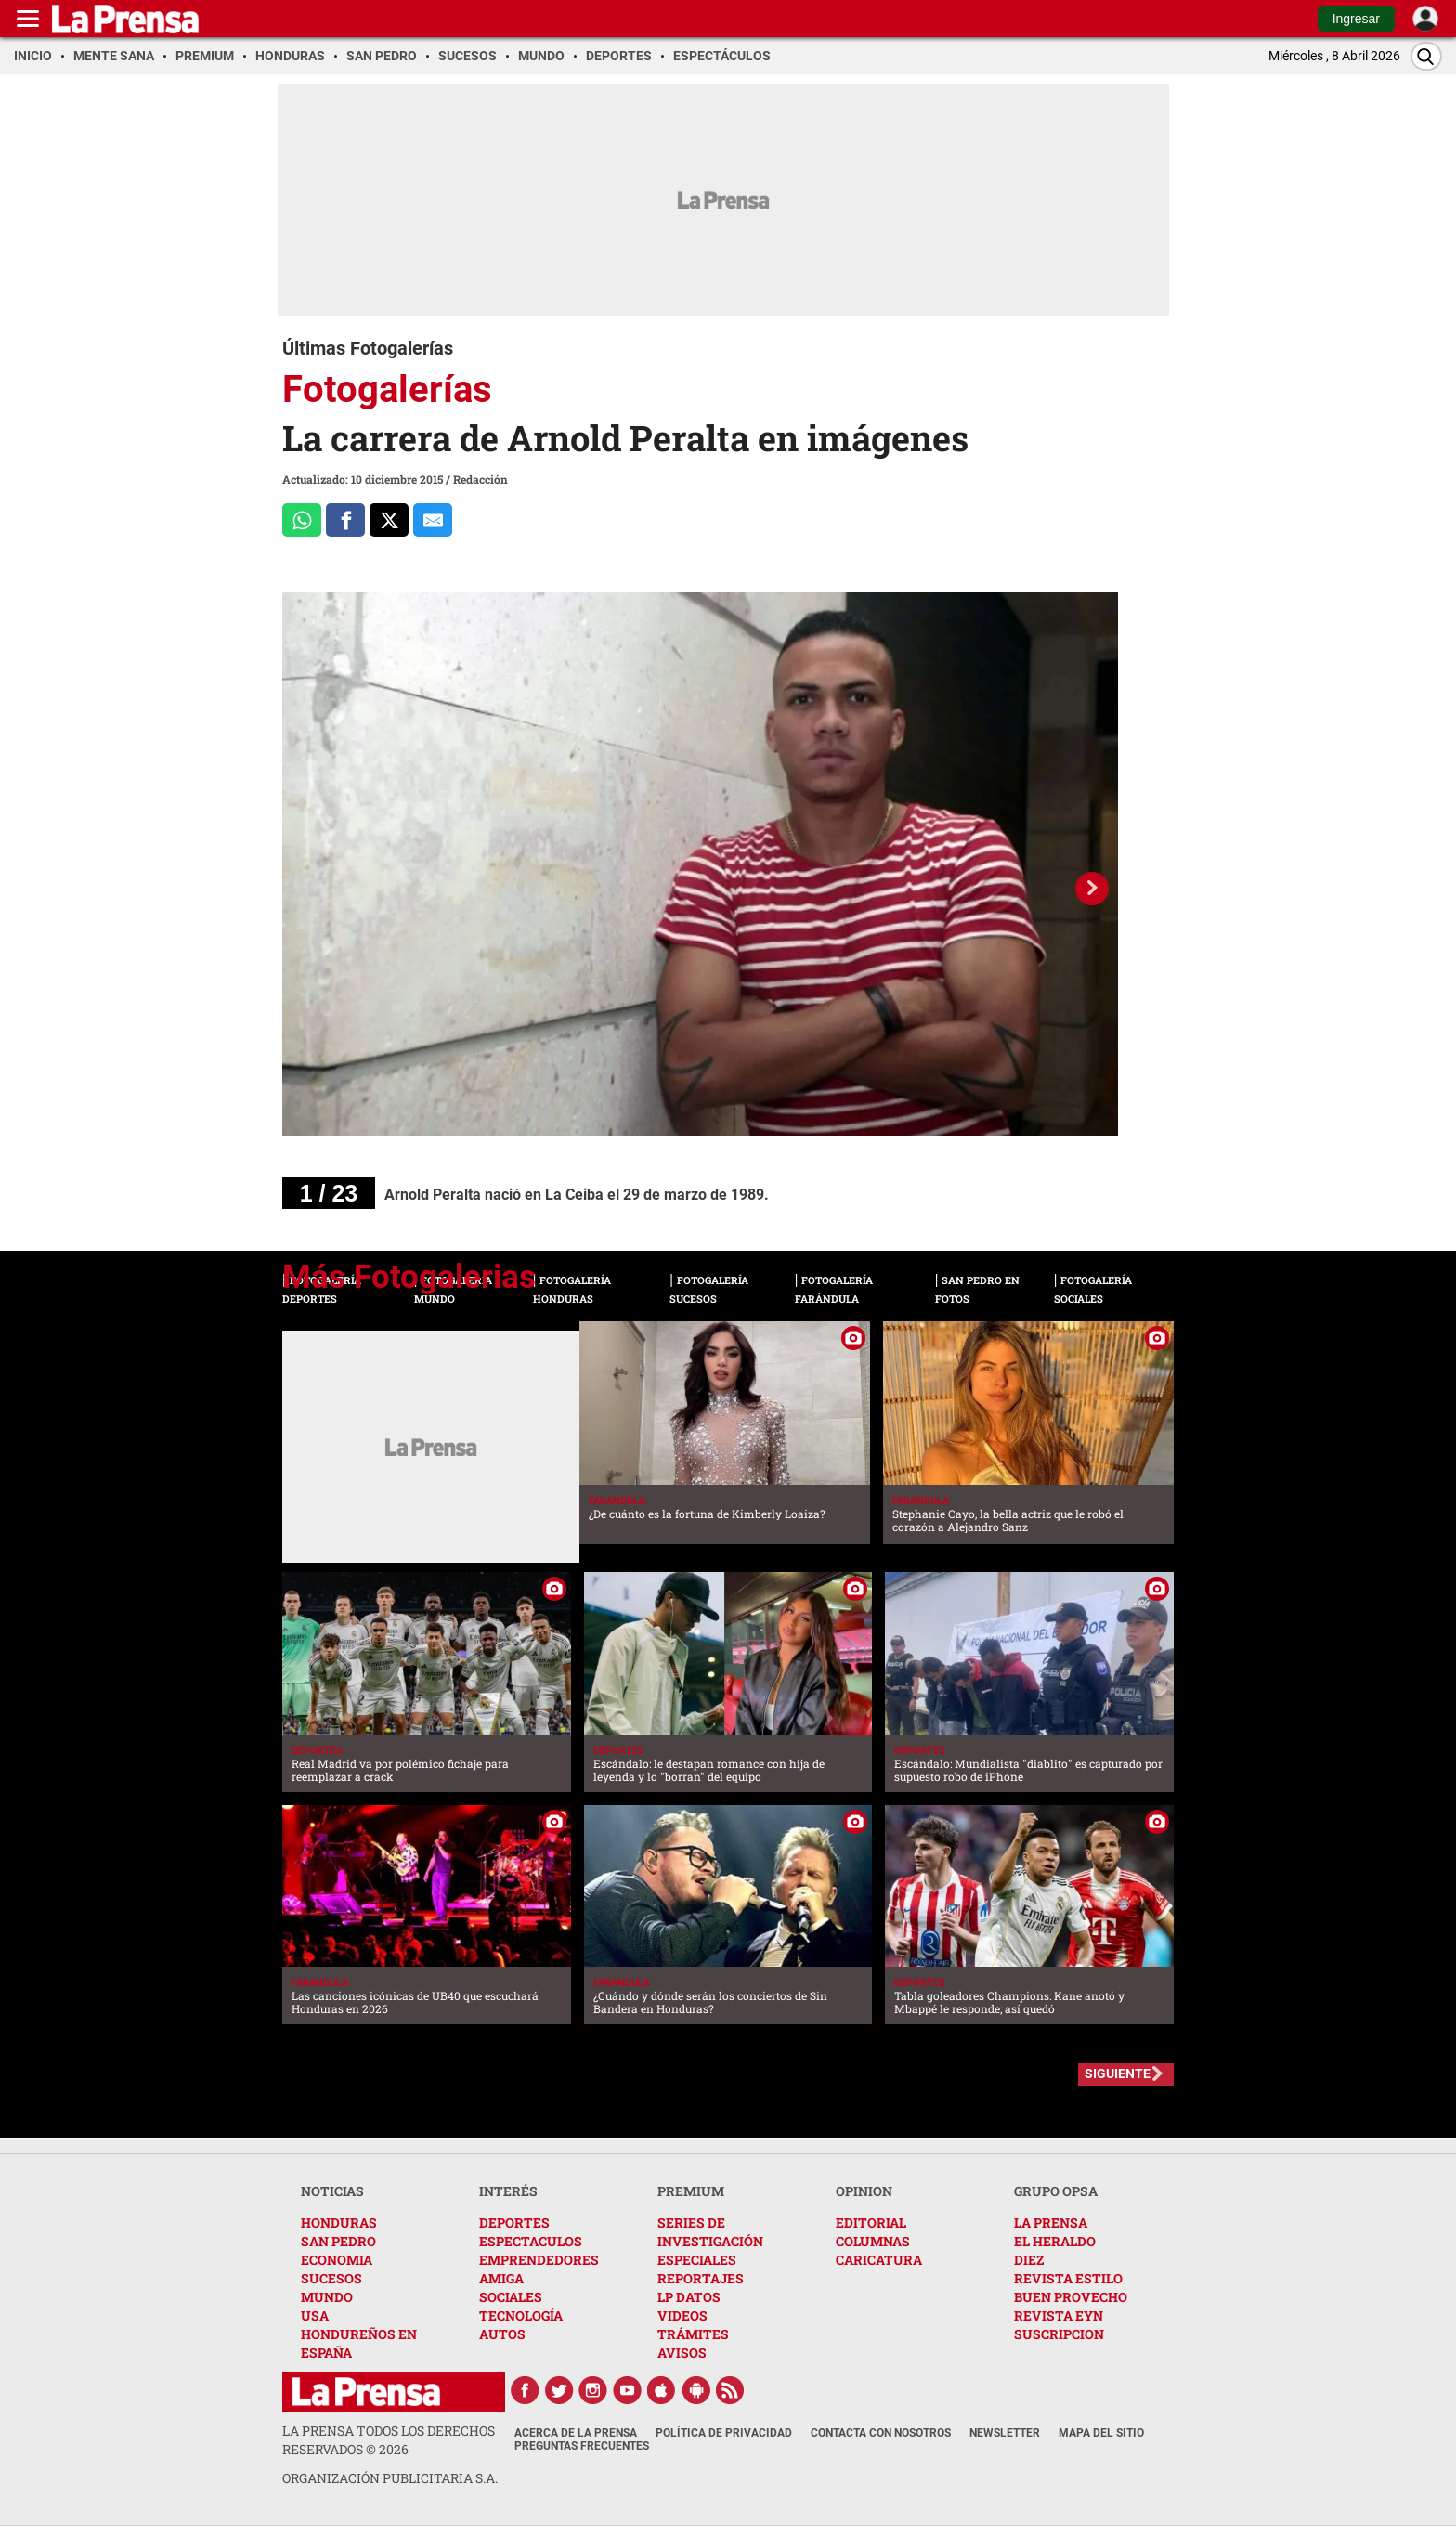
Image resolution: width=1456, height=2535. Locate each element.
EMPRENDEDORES (539, 2259)
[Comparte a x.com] (389, 520)
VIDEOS (682, 2315)
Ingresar (1356, 18)
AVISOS (682, 2352)
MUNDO (327, 2297)
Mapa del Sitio (1101, 2432)
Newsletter (1004, 2432)
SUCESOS (331, 2278)
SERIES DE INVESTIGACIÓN (710, 2232)
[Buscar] (1426, 56)
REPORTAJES (700, 2278)
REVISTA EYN (1058, 2315)
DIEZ (1029, 2259)
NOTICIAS (332, 2191)
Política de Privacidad (724, 2432)
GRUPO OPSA (1056, 2191)
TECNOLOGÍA (521, 2315)
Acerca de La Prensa (575, 2432)
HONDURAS (339, 2222)
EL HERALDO (1055, 2241)
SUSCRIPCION (1059, 2334)
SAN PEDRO (338, 2241)
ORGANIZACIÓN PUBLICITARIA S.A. (390, 2478)
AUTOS (502, 2334)
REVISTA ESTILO (1068, 2278)
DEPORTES (514, 2222)
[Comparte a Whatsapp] (301, 520)
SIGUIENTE (1117, 2073)
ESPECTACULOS (530, 2241)
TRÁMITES (693, 2334)
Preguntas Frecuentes (581, 2445)
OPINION (864, 2191)
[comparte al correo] (432, 520)
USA (315, 2315)
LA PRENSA (1050, 2222)
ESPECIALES (696, 2259)
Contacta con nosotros (881, 2432)
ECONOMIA (336, 2259)
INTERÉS (508, 2191)
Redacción (480, 479)
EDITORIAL (871, 2222)
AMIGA (501, 2278)
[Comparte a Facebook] (345, 520)
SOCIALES (510, 2297)
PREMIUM (690, 2191)
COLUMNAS (873, 2241)
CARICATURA (879, 2259)
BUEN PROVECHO (1070, 2297)
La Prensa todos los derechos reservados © (388, 2440)
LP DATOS (689, 2297)
